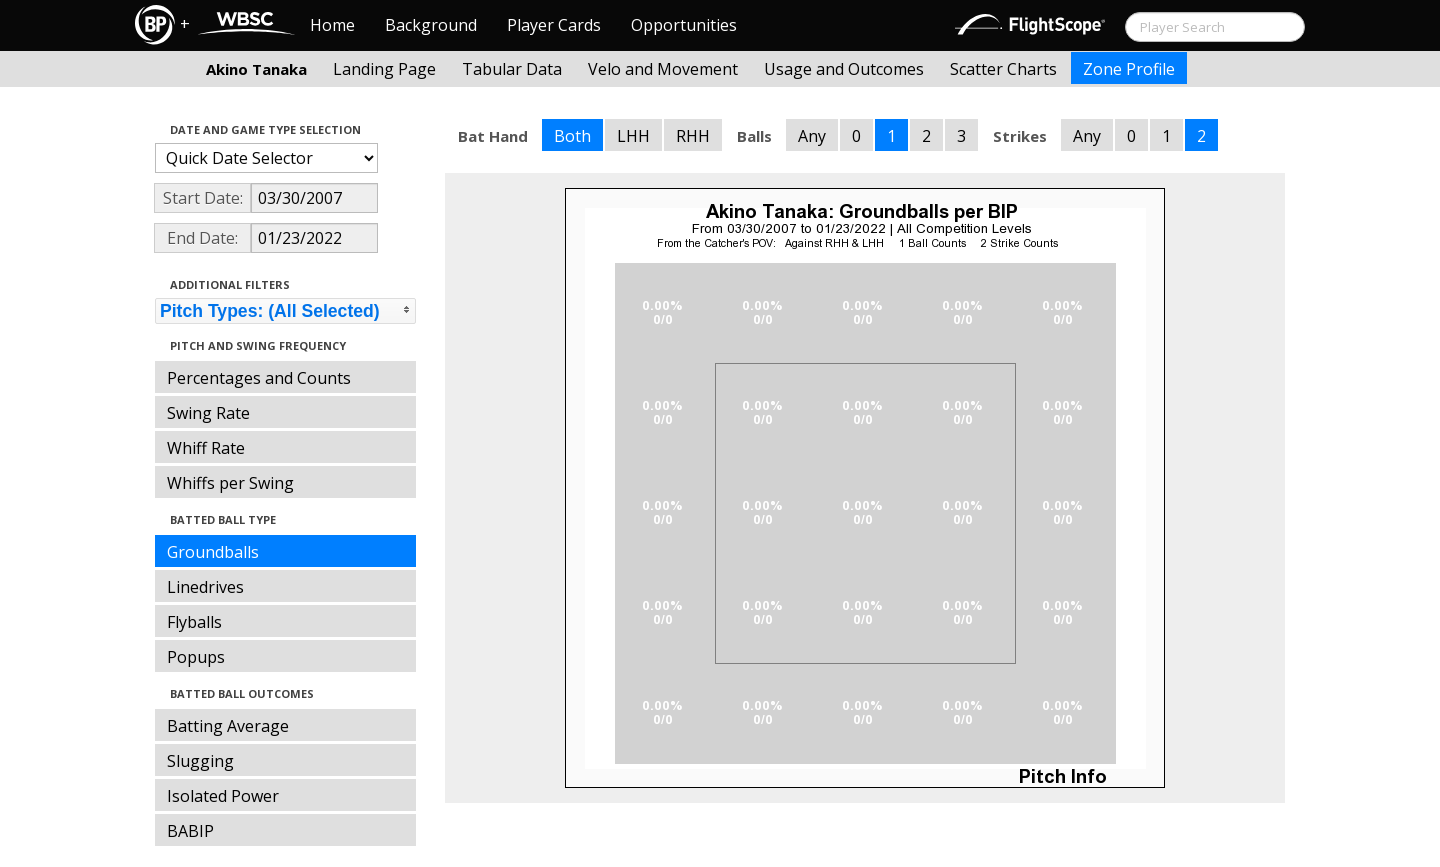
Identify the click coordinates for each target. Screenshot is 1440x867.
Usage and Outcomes (844, 69)
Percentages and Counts (259, 378)
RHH (693, 136)
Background (431, 25)
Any (812, 136)
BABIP (190, 831)
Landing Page (384, 69)
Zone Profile (1129, 69)
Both (572, 136)
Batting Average (228, 726)
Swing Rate (208, 413)
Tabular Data (512, 69)
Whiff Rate (206, 448)
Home (332, 25)
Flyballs (194, 622)
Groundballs (213, 552)
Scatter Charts (1003, 69)
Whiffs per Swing (230, 483)
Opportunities (684, 25)
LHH (633, 136)
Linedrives (205, 587)
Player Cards (554, 25)
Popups (196, 657)
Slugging (200, 761)
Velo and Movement (663, 69)
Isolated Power (223, 796)
